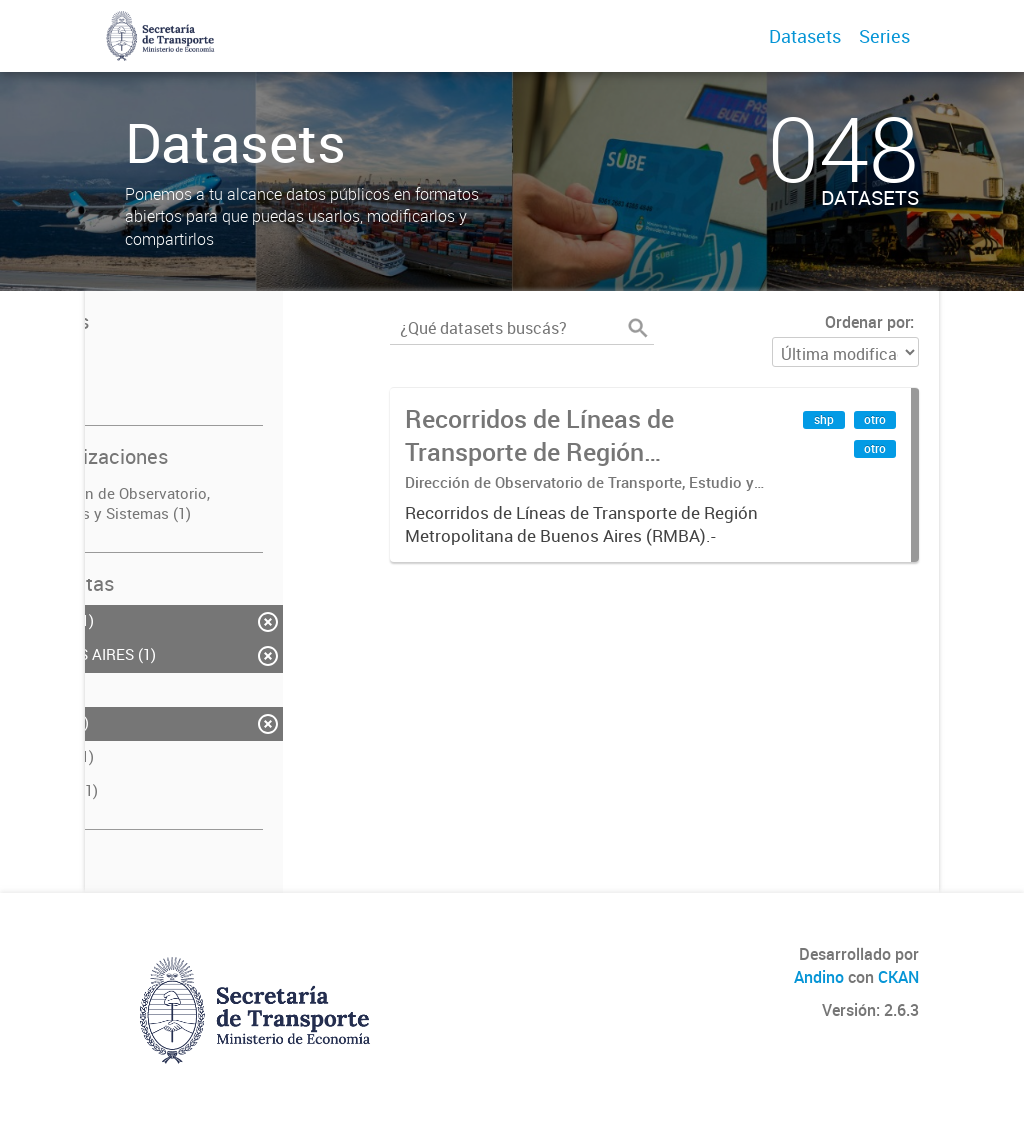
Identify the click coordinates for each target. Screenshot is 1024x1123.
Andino (819, 977)
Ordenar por (867, 322)
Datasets (805, 36)
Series (884, 36)
